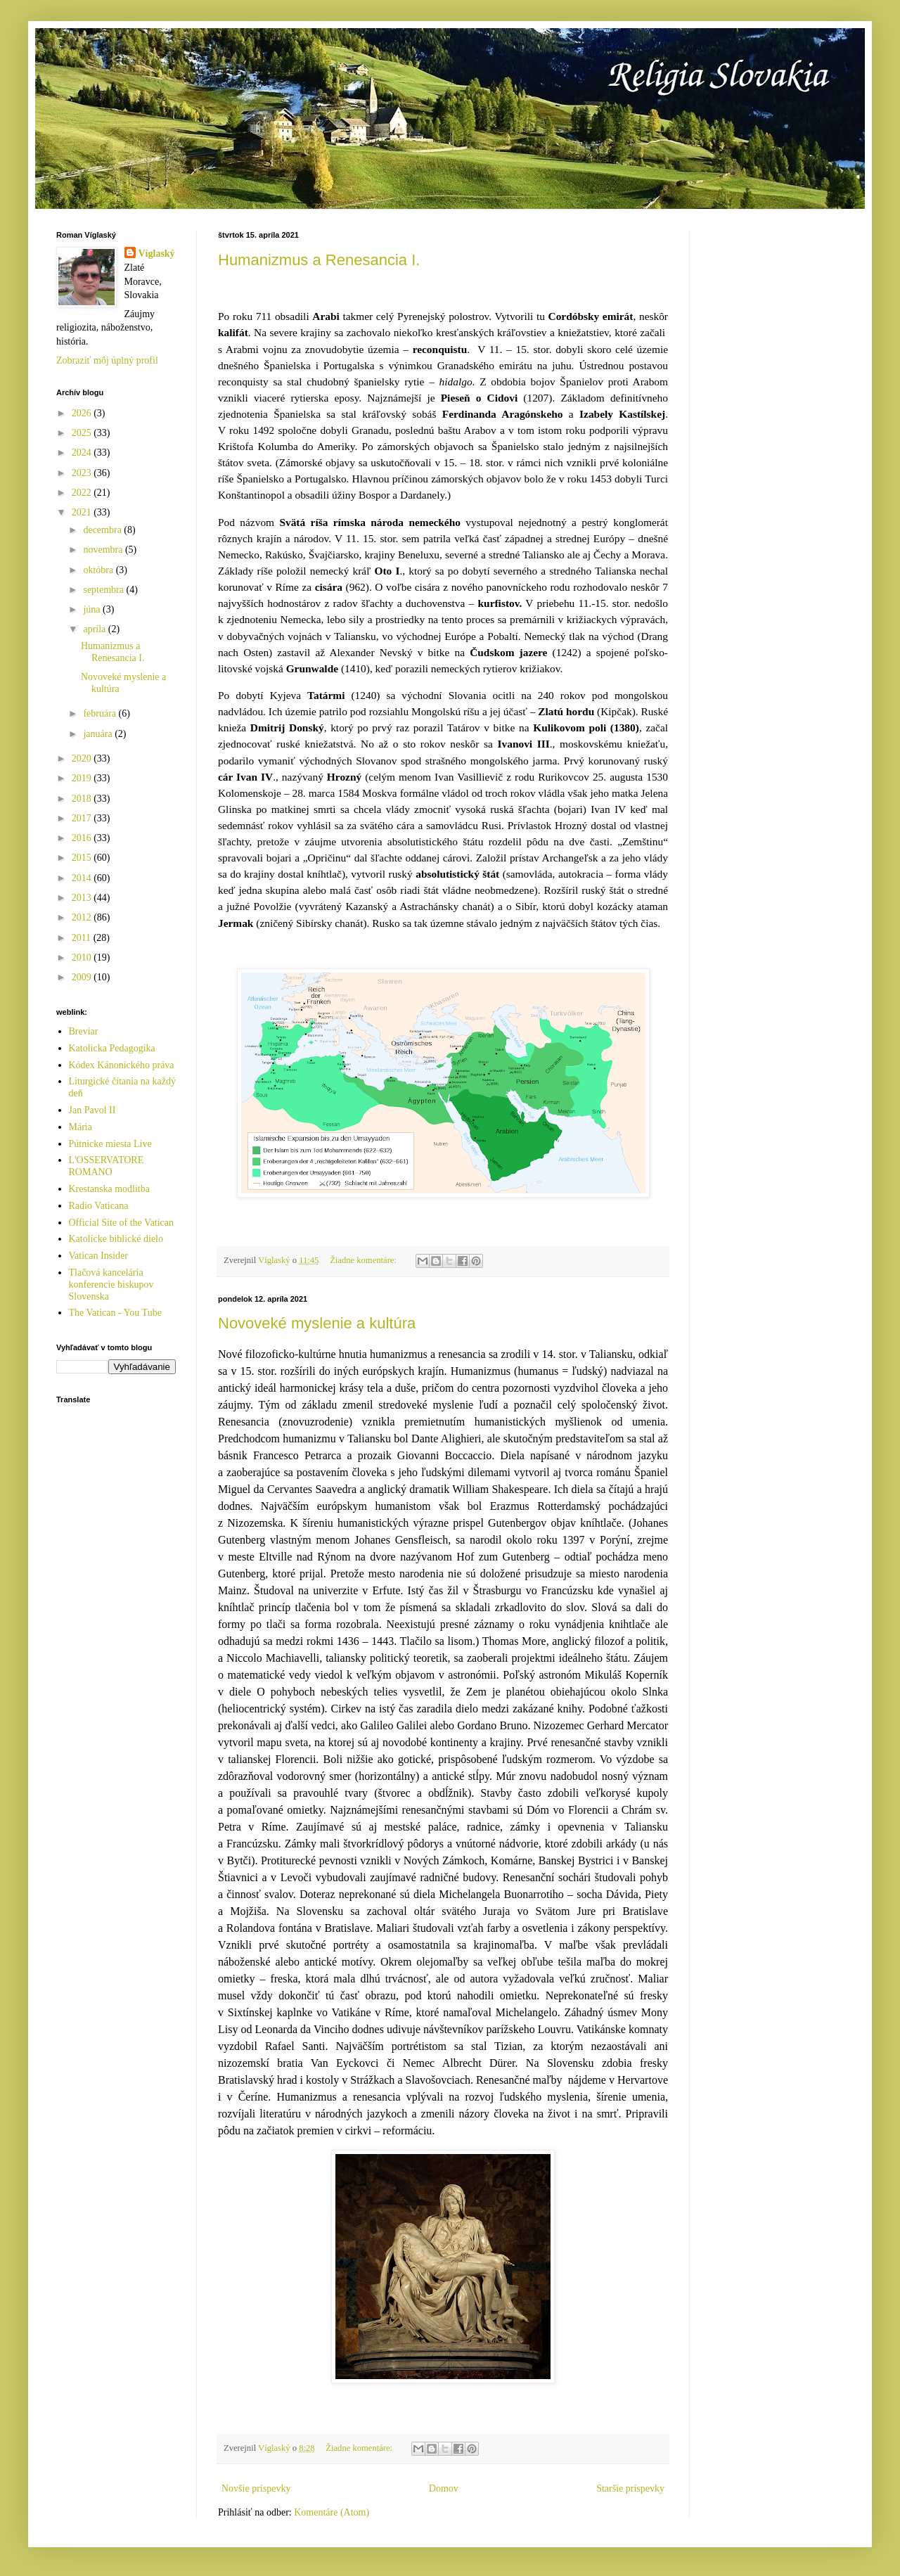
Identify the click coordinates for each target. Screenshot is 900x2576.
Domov (443, 2488)
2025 (83, 433)
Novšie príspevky (255, 2488)
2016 (83, 838)
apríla (95, 629)
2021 (83, 512)
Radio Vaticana (99, 1205)
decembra (103, 530)
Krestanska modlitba (109, 1189)
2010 (83, 957)
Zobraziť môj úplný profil (107, 360)
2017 (83, 818)
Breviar (83, 1031)
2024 (83, 452)
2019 (83, 778)
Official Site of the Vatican (121, 1222)
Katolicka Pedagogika (112, 1048)
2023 (83, 473)
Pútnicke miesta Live (110, 1144)
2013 (83, 897)
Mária (80, 1127)
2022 (83, 492)
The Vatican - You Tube (115, 1312)
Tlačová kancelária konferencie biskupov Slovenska (111, 1284)
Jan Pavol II (92, 1110)
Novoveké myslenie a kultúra (317, 1323)
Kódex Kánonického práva (121, 1065)
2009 (83, 977)
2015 (83, 857)
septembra (104, 589)
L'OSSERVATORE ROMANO (106, 1166)
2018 (83, 798)
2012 (83, 917)
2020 (83, 758)
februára (100, 713)
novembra (103, 549)
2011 (83, 938)
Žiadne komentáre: (364, 1260)
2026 (83, 413)
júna (93, 609)
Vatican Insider (98, 1255)
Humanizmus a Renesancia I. (319, 260)
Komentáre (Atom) (331, 2512)
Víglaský (157, 253)
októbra (99, 570)
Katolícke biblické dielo (116, 1238)
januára (99, 734)
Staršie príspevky (630, 2488)
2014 (83, 878)
